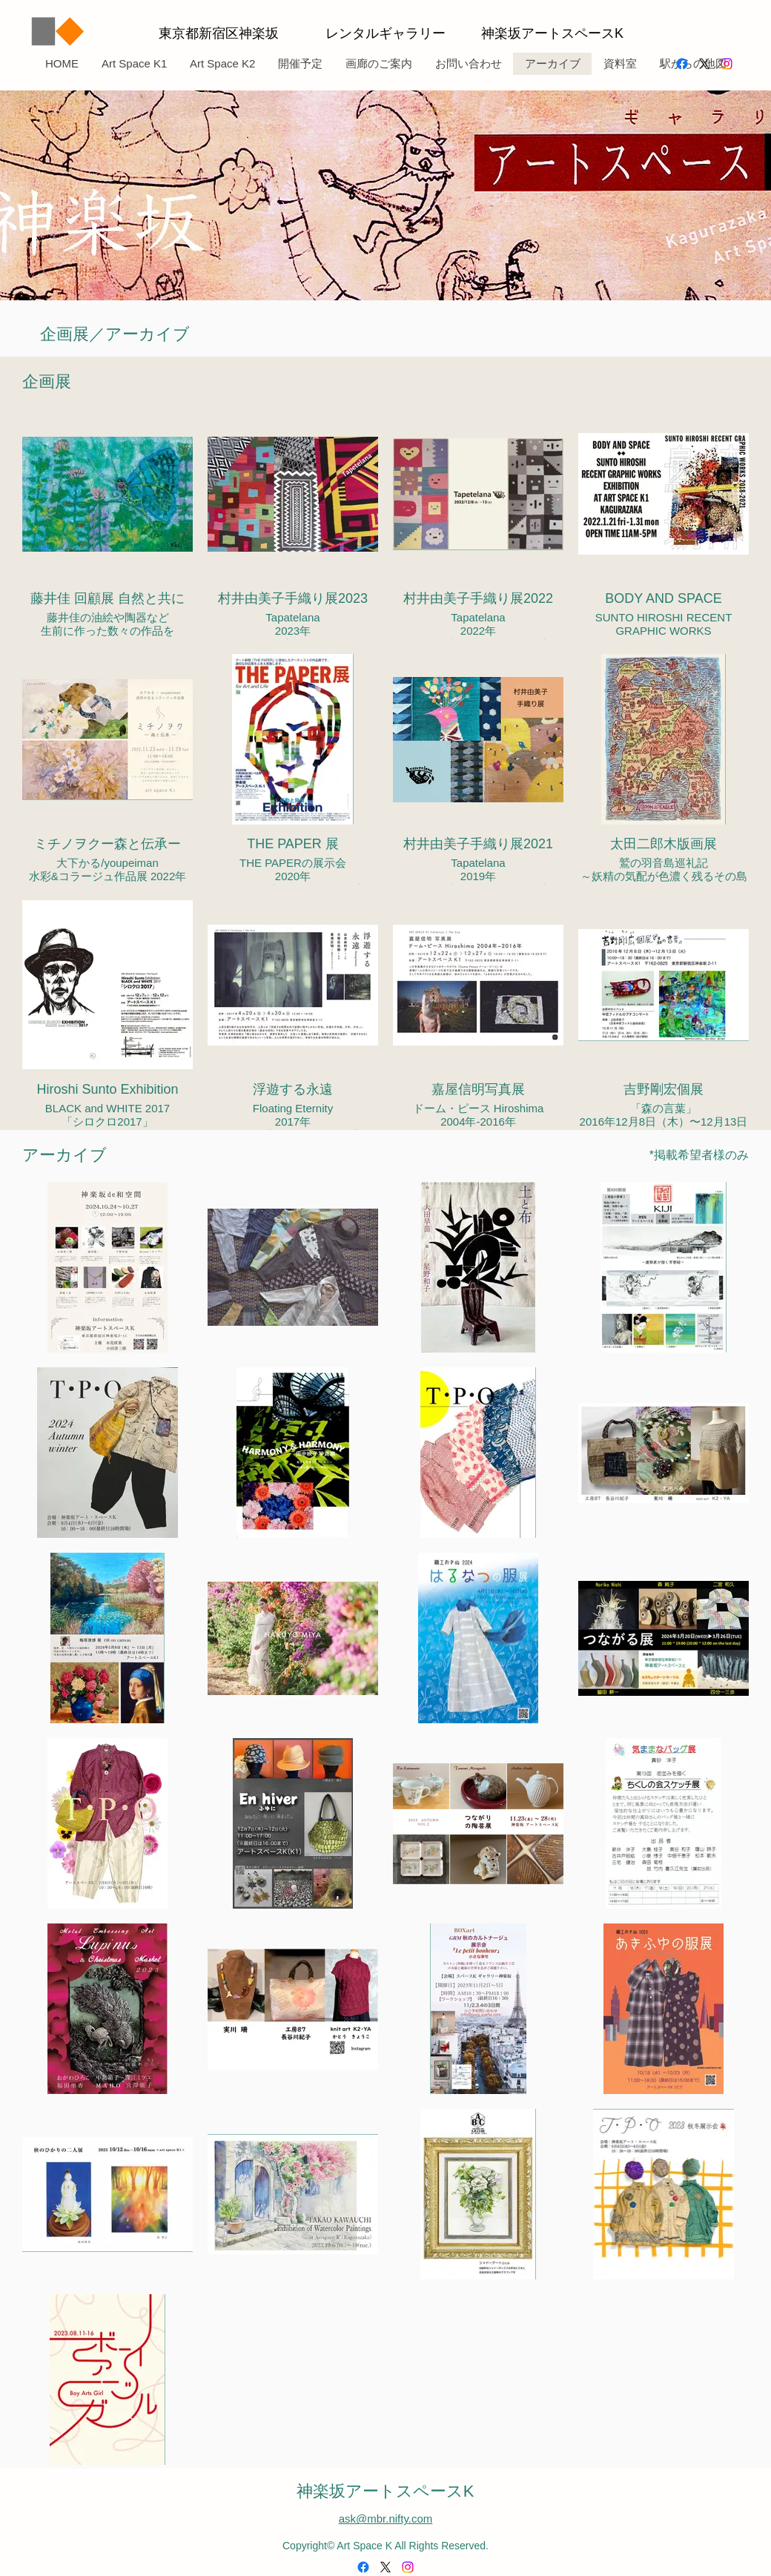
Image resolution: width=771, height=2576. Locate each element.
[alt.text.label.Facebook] (682, 63)
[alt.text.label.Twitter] (704, 63)
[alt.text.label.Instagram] (726, 63)
